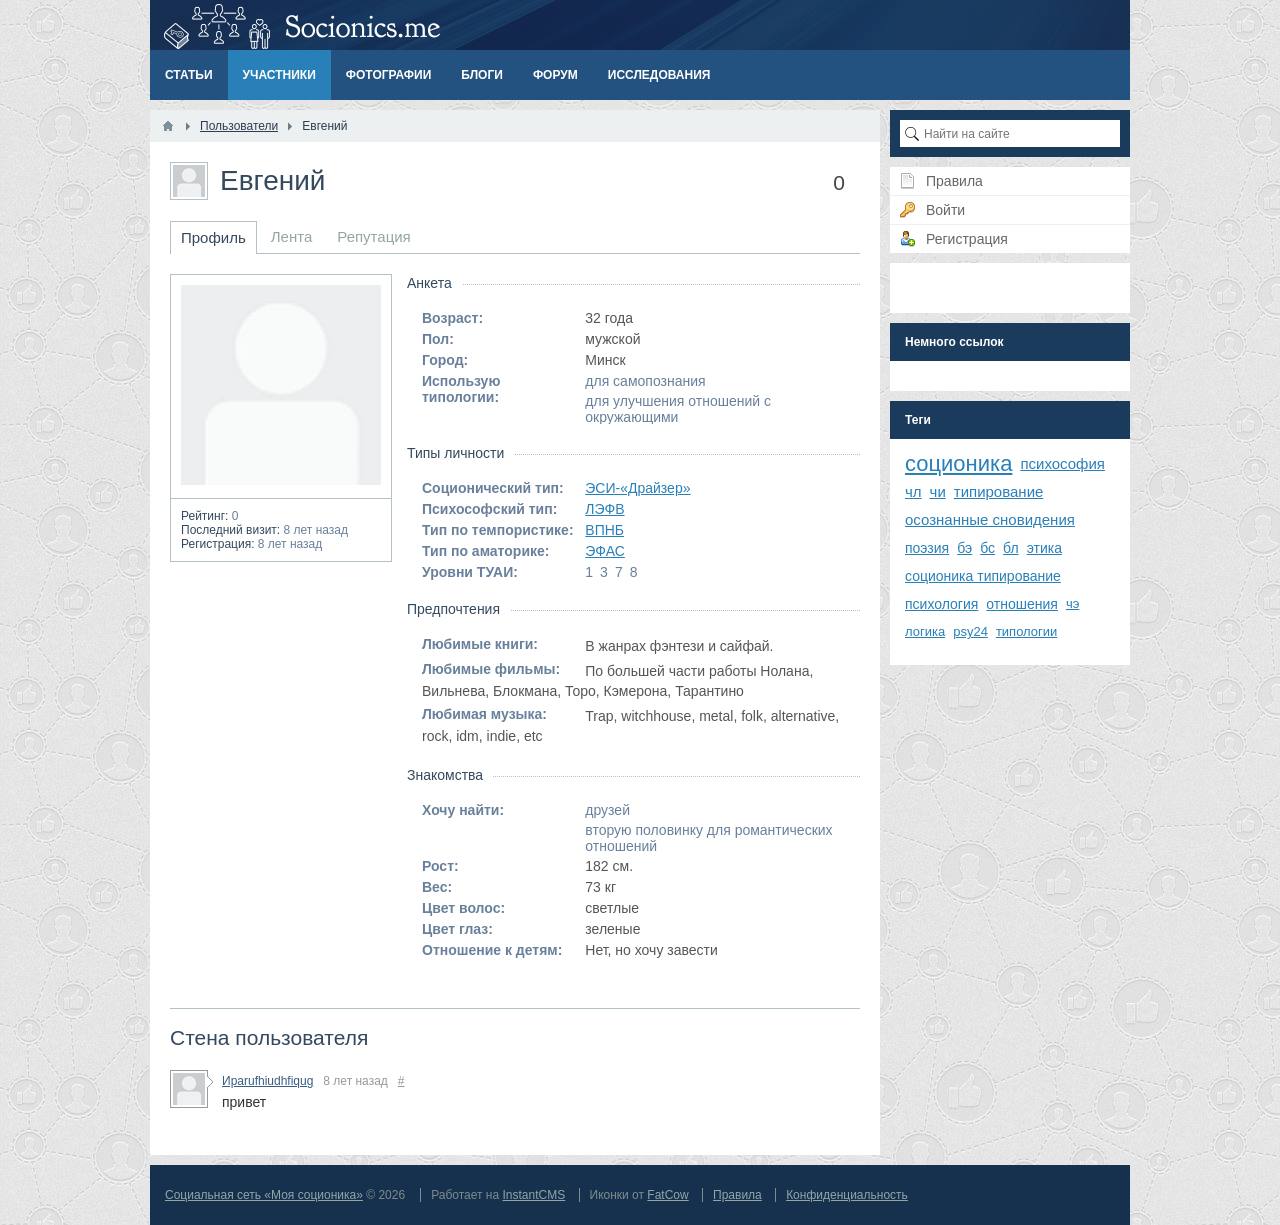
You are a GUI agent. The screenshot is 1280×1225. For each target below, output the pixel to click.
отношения (1022, 604)
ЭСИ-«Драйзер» (637, 488)
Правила (737, 1195)
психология (941, 604)
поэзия (927, 548)
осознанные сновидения (990, 519)
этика (1044, 548)
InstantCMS (533, 1195)
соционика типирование (983, 576)
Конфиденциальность (847, 1195)
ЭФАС (605, 551)
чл (913, 491)
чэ (1072, 603)
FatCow (667, 1195)
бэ (964, 548)
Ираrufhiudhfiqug (267, 1081)
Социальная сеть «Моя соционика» (264, 1195)
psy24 (970, 631)
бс (987, 548)
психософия (1062, 463)
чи (938, 491)
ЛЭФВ (604, 509)
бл (1011, 548)
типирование (999, 491)
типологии (1026, 631)
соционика (958, 463)
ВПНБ (604, 530)
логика (925, 631)
